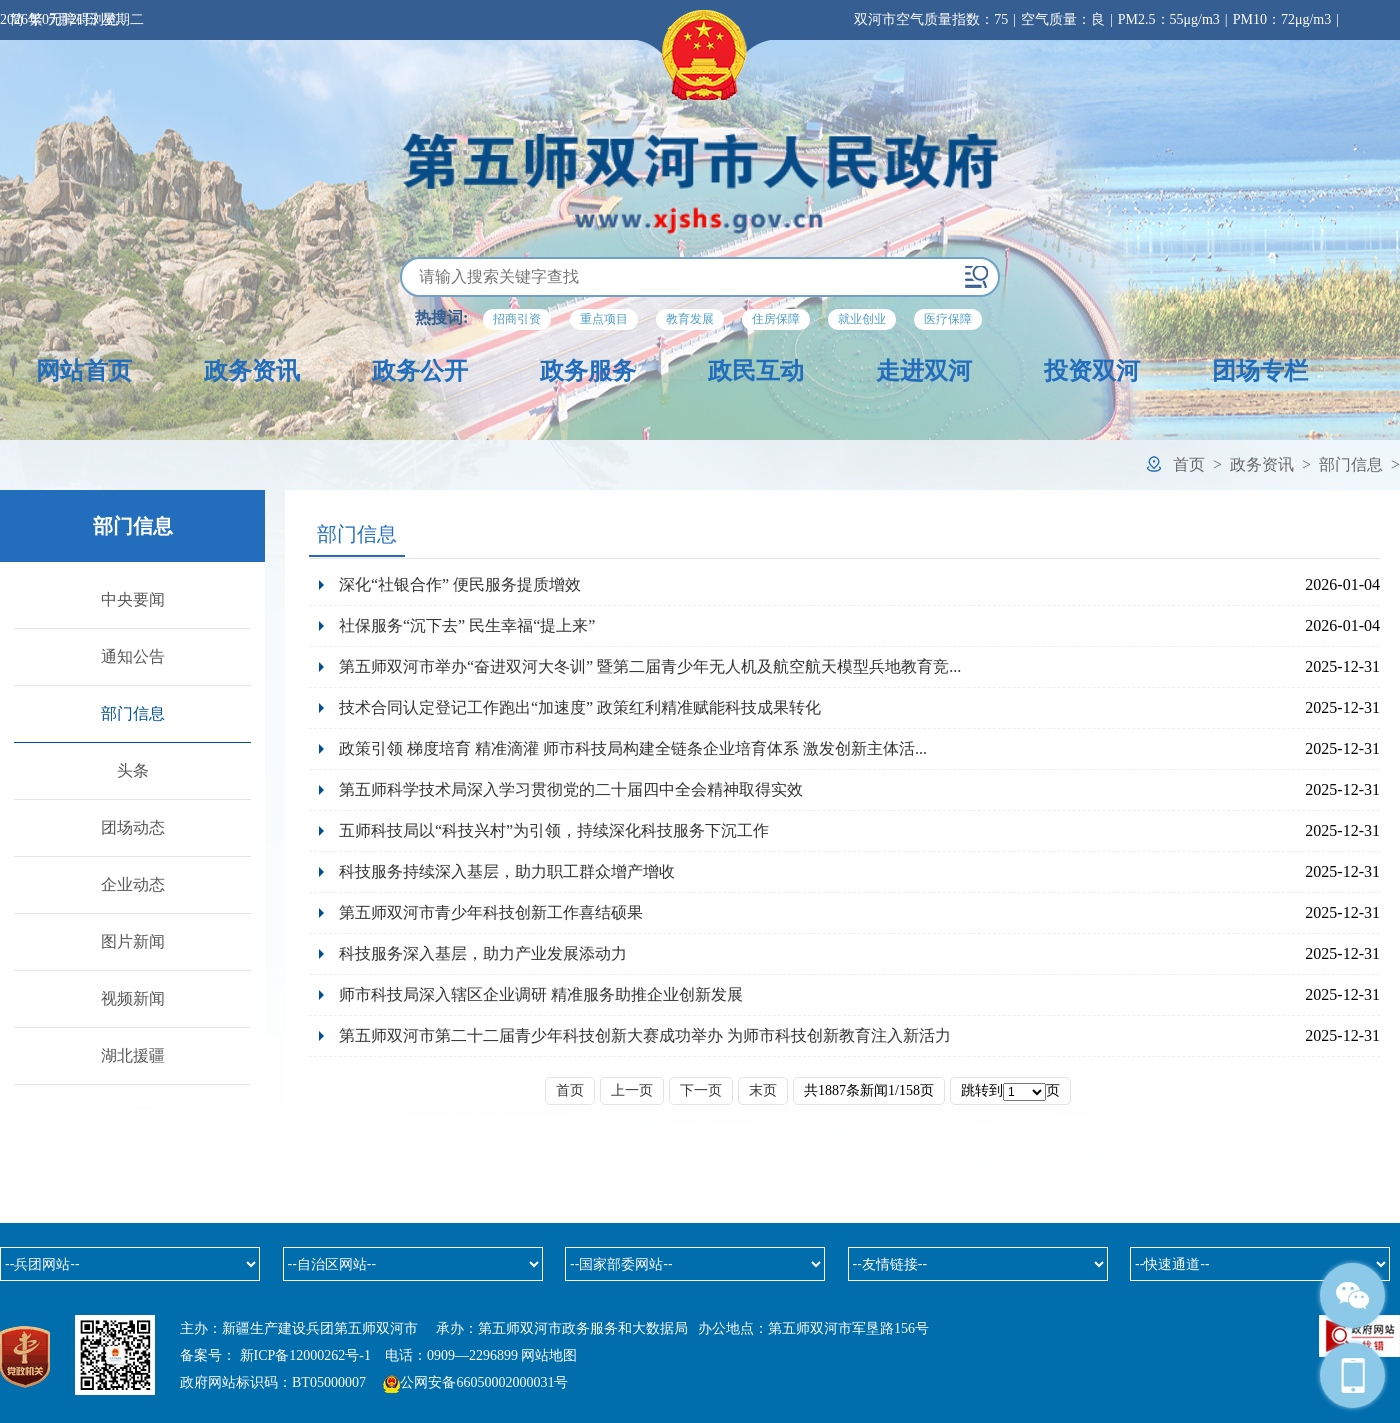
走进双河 (924, 371)
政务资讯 (252, 371)
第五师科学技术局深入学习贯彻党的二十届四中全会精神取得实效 (571, 789)
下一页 (701, 1090)
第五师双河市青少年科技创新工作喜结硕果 (491, 912)
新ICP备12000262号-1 (305, 1355)
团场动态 (133, 827)
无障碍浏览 (83, 19)
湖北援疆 (133, 1055)
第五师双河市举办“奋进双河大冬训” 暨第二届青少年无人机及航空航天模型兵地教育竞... (650, 666)
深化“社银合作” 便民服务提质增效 (460, 584)
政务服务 (588, 371)
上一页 (632, 1090)
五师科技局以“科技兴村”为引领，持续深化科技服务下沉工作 (554, 830)
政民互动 (756, 371)
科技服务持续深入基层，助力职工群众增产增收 (507, 871)
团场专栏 (1260, 371)
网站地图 (549, 1355)
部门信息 (1351, 464)
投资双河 (1092, 371)
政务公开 (420, 371)
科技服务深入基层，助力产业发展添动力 (483, 953)
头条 (133, 770)
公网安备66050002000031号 (484, 1382)
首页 (1189, 464)
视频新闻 (133, 998)
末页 (763, 1090)
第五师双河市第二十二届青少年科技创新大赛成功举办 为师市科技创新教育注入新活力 (645, 1035)
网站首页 (84, 371)
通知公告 (133, 656)
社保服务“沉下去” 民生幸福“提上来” (467, 625)
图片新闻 (133, 941)
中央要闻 (133, 599)
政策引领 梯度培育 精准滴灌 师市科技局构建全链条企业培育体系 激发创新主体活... (633, 748)
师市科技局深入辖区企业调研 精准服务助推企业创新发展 (541, 994)
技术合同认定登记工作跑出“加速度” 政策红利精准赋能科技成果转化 (580, 707)
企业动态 (133, 884)
